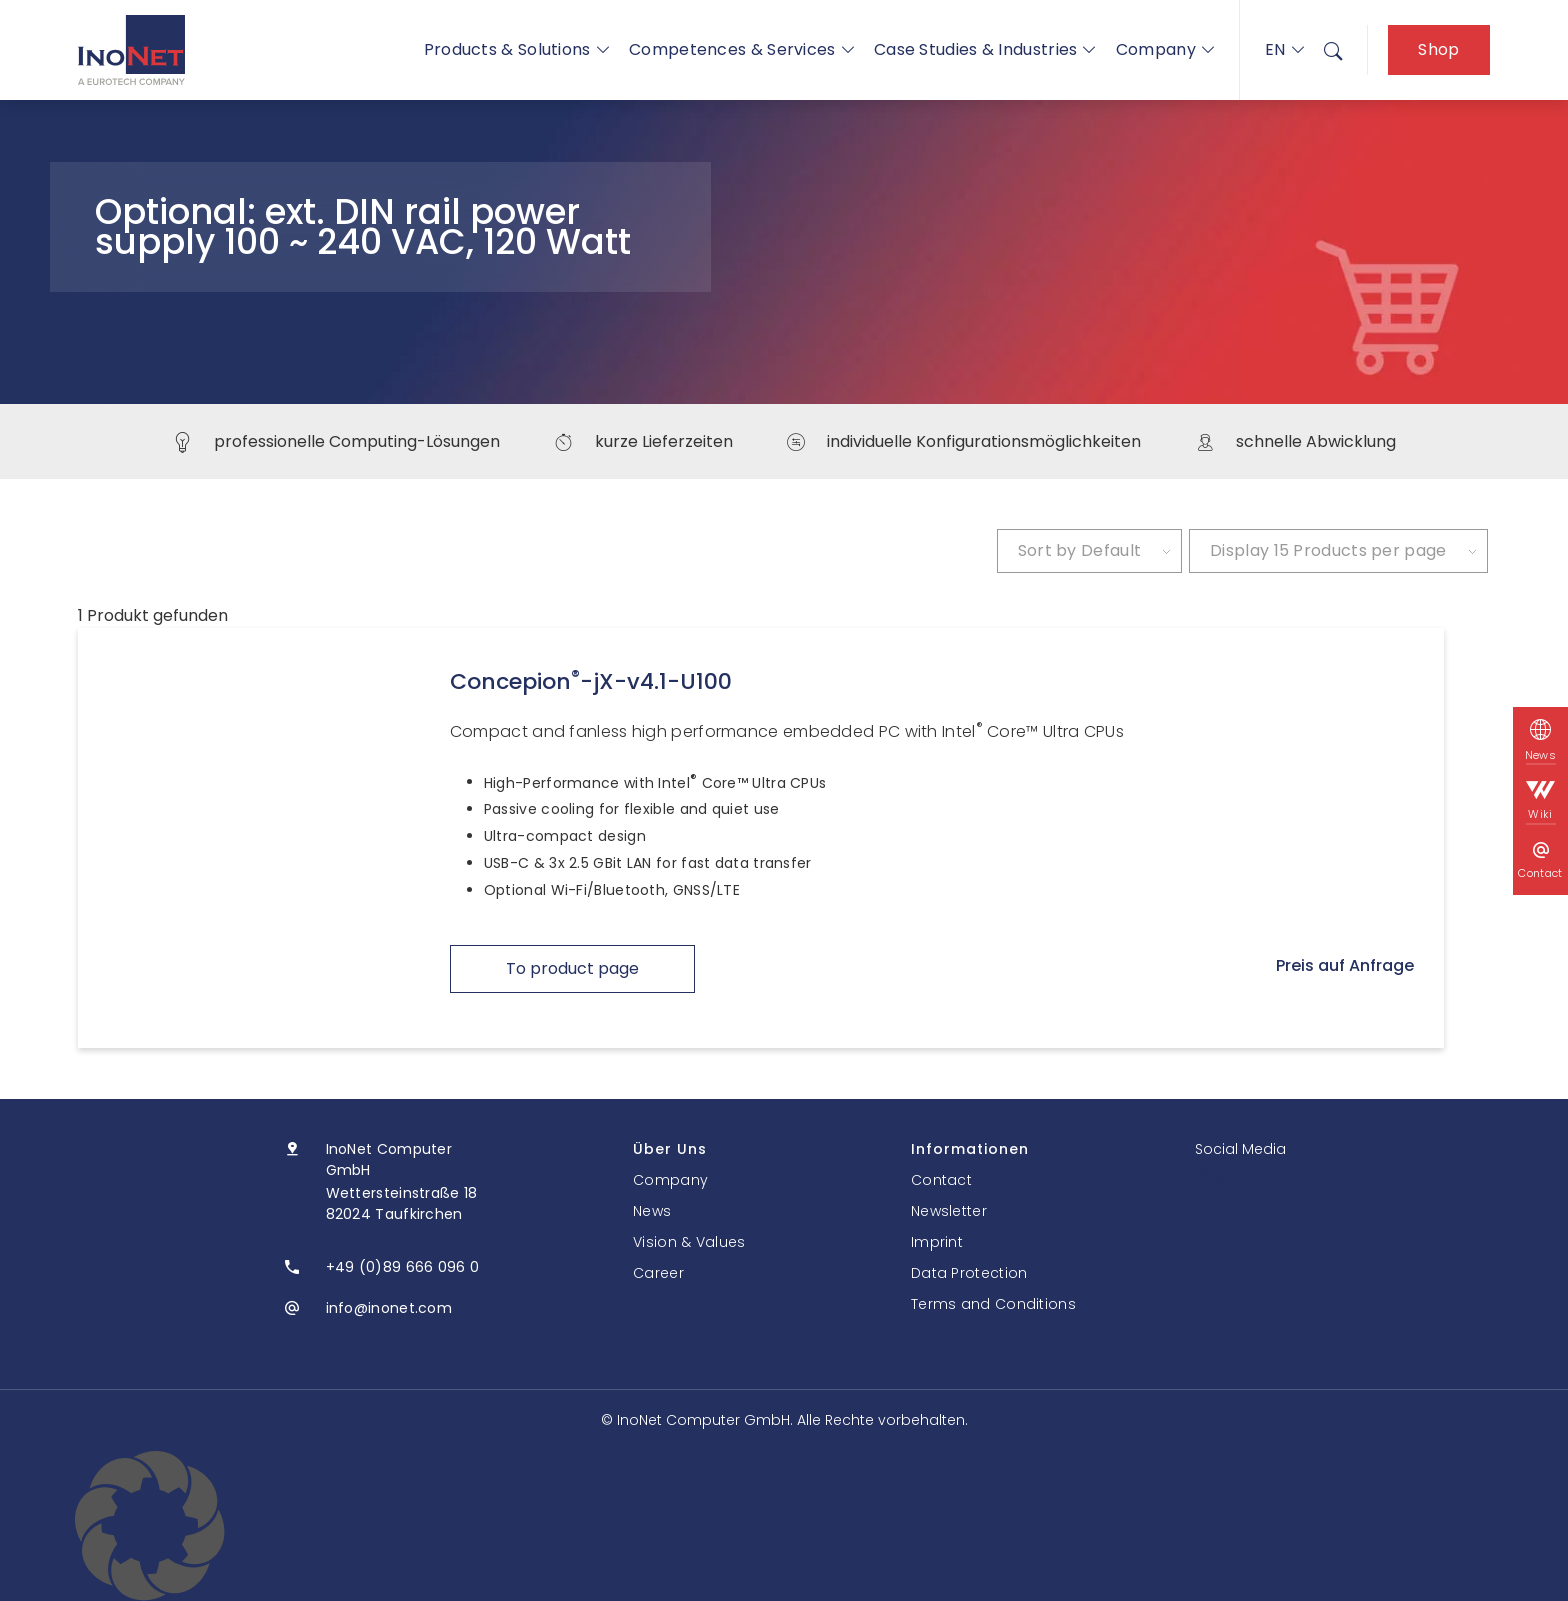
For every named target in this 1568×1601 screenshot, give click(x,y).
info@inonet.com (389, 1308)
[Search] (1333, 50)
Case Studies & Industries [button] (985, 49)
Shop (1438, 49)
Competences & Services (741, 49)
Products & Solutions (516, 49)
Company (1165, 49)
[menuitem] (1333, 50)
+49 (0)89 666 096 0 (403, 1267)
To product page (572, 968)
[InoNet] (131, 50)
